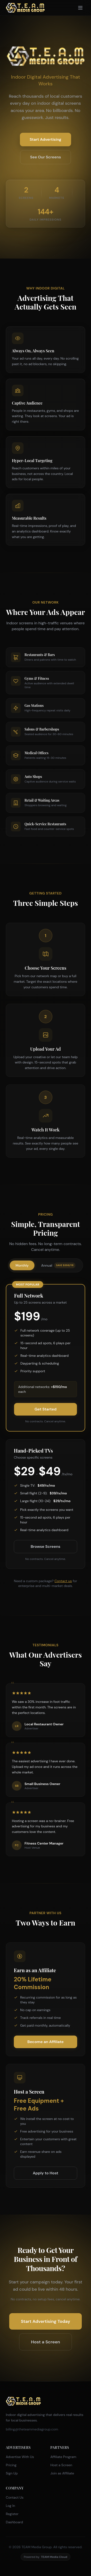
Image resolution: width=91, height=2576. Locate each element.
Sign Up (12, 2473)
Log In (10, 2505)
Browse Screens (45, 1546)
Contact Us (15, 2497)
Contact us (63, 1581)
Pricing (11, 2465)
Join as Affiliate (62, 2473)
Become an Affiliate (45, 2041)
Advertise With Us (20, 2457)
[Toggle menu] (80, 8)
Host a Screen (45, 2342)
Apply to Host (45, 2173)
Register (12, 2514)
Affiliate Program (63, 2457)
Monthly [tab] (22, 1265)
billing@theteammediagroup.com (32, 2429)
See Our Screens (45, 157)
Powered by (45, 2557)
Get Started (45, 1409)
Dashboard (14, 2522)
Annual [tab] (58, 1265)
